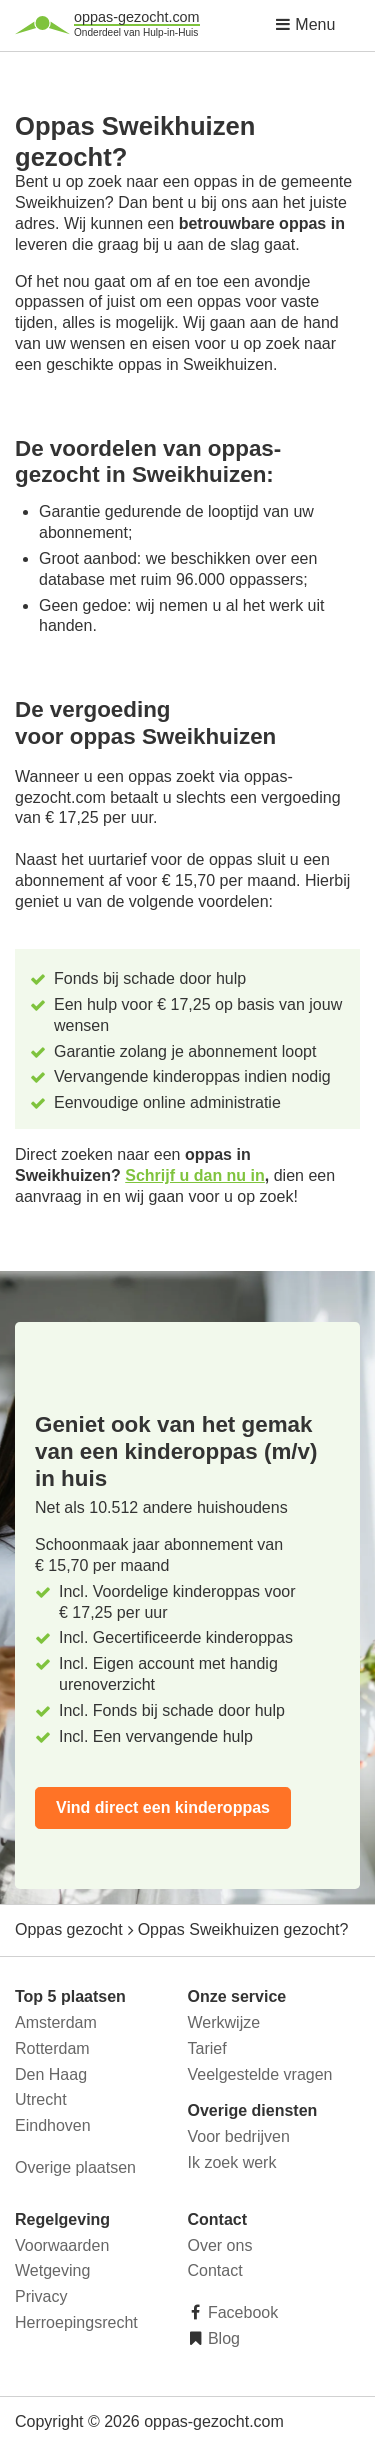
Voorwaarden (62, 2245)
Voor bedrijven (239, 2136)
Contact (215, 2270)
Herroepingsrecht (76, 2322)
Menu (305, 24)
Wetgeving (52, 2270)
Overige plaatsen (75, 2167)
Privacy (41, 2296)
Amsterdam (56, 2022)
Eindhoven (53, 2125)
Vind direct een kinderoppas (163, 1807)
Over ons (220, 2245)
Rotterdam (52, 2048)
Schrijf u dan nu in (195, 1175)
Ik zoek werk (232, 2162)
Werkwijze (224, 2022)
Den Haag (51, 2074)
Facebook (241, 2312)
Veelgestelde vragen (260, 2074)
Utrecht (41, 2099)
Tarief (207, 2048)
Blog (222, 2338)
